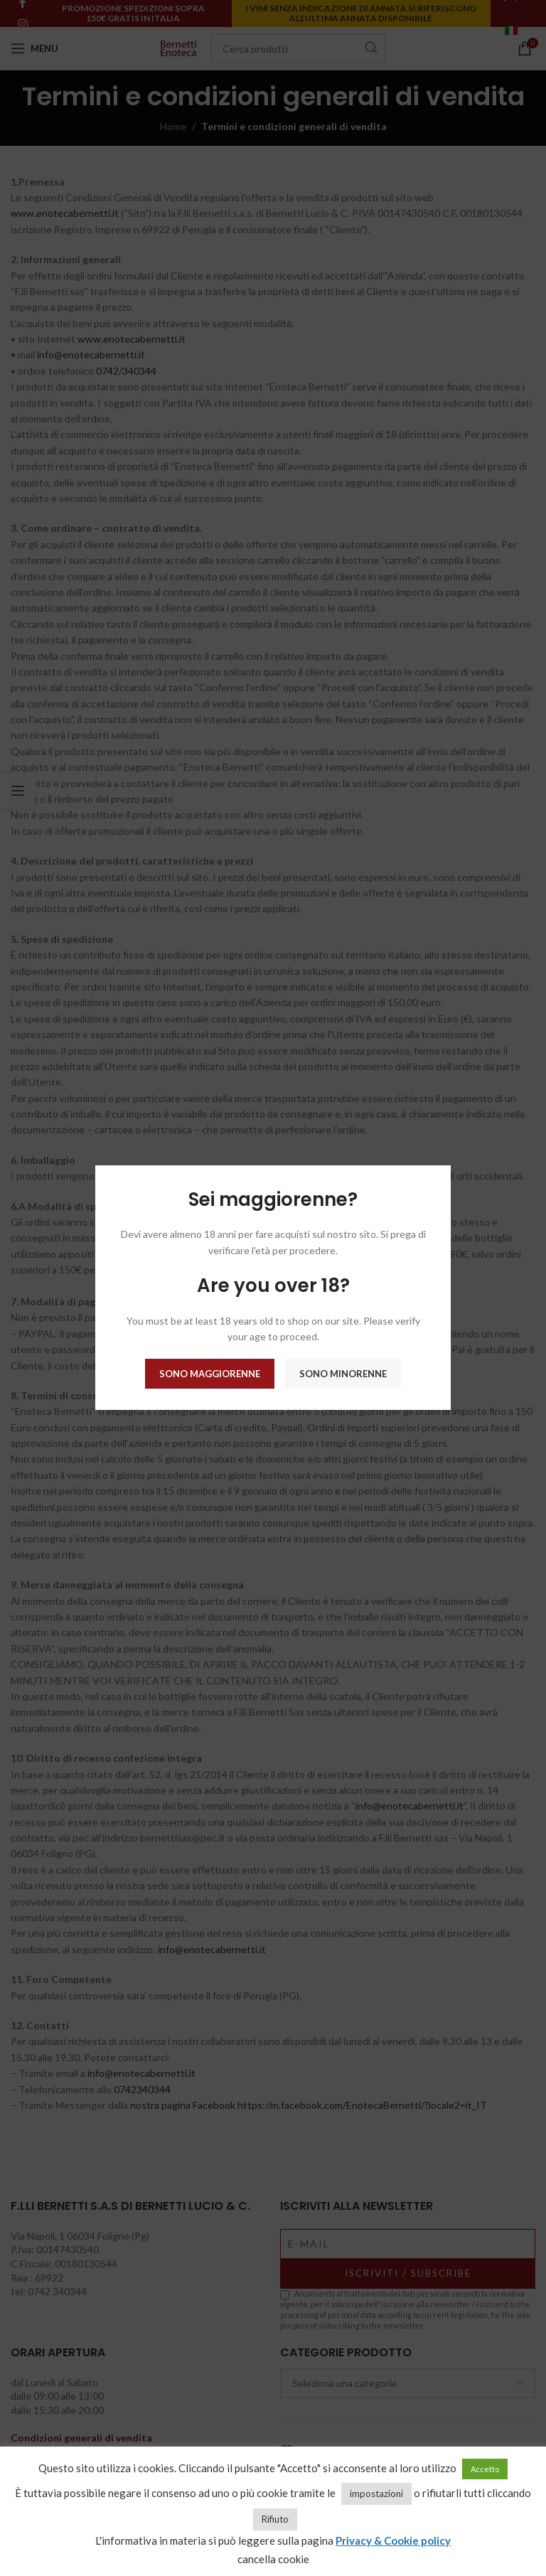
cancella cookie (273, 2559)
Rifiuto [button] (275, 2519)
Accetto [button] (485, 2469)
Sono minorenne (343, 1373)
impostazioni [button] (376, 2493)
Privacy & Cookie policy (393, 2540)
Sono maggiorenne (209, 1373)
